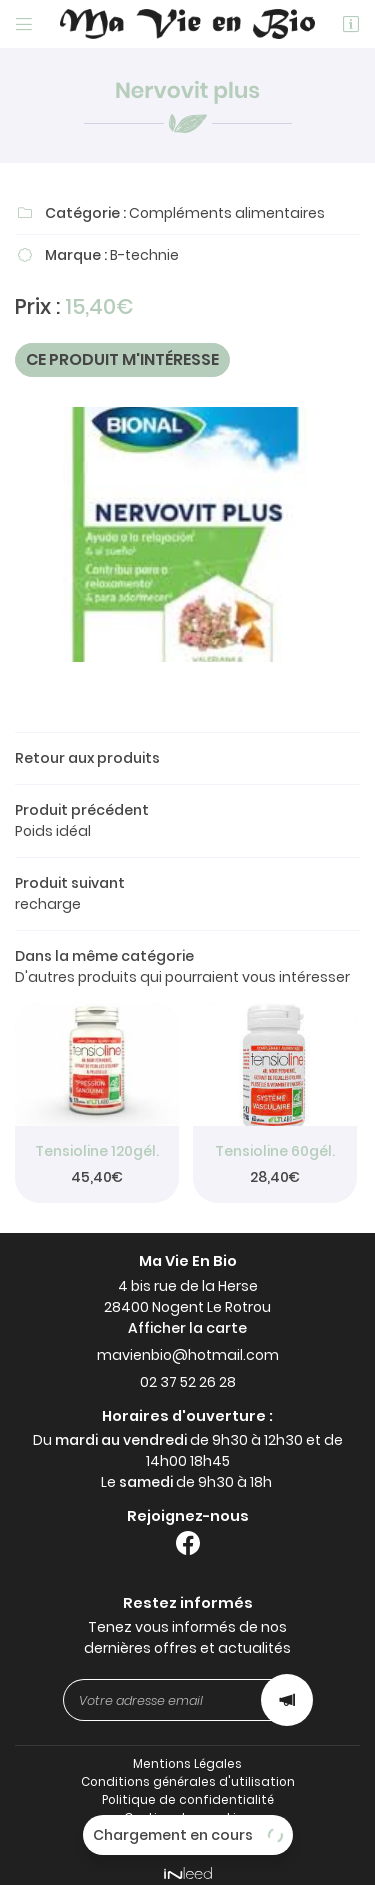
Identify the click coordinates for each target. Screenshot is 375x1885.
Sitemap (187, 1825)
